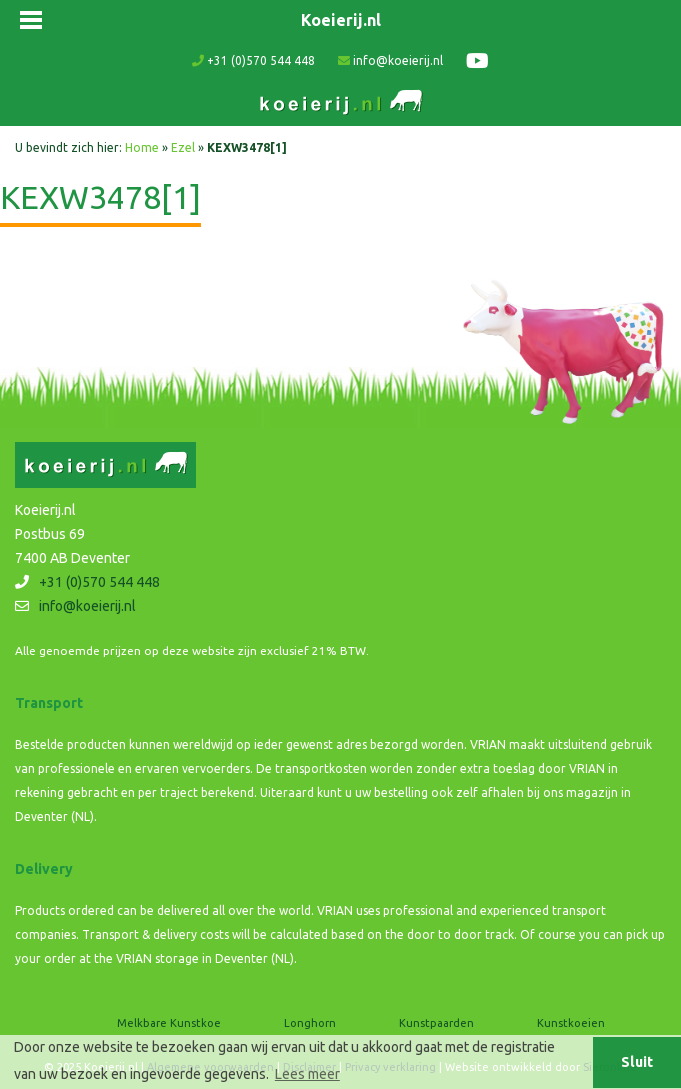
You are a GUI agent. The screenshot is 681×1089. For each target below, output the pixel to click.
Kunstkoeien (571, 1023)
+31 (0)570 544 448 (253, 60)
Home (142, 147)
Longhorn (310, 1023)
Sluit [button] (637, 1062)
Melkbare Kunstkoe (169, 1023)
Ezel (183, 147)
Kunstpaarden (436, 1023)
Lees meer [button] (307, 1074)
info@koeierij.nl (390, 60)
